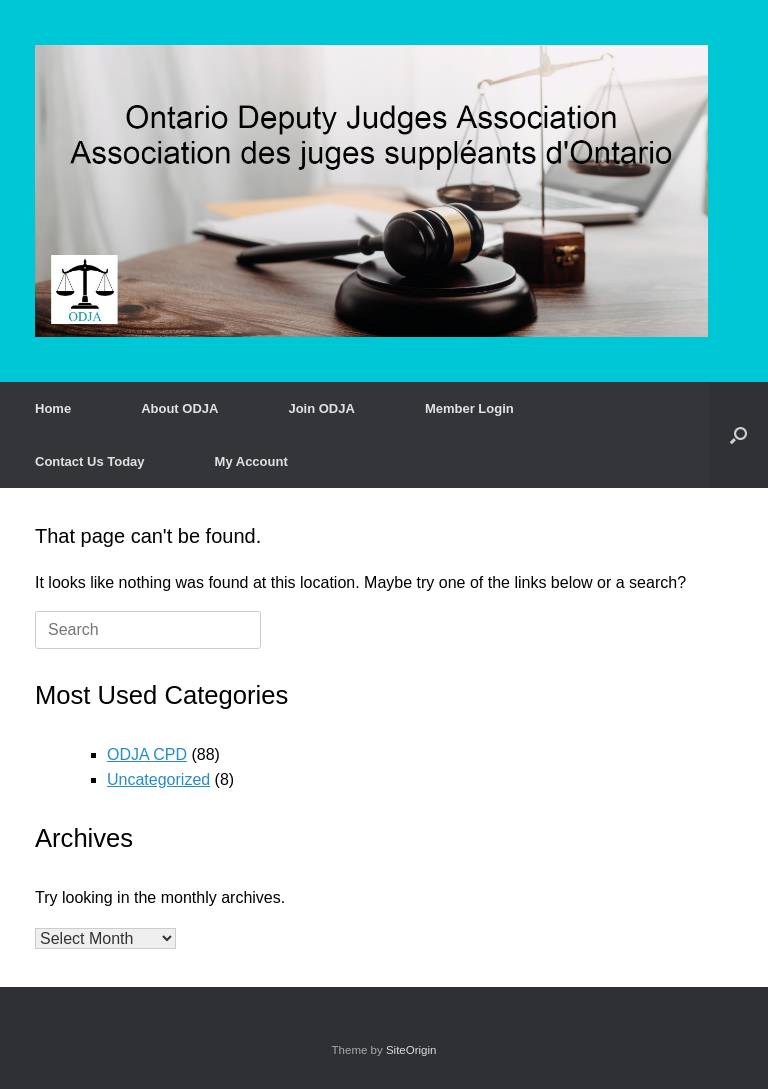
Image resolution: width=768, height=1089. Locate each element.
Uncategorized (158, 779)
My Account (251, 461)
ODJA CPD (147, 754)
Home (53, 408)
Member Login (469, 408)
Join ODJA (321, 408)
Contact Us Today (90, 461)
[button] (738, 435)
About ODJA (179, 408)
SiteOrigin (411, 1050)
